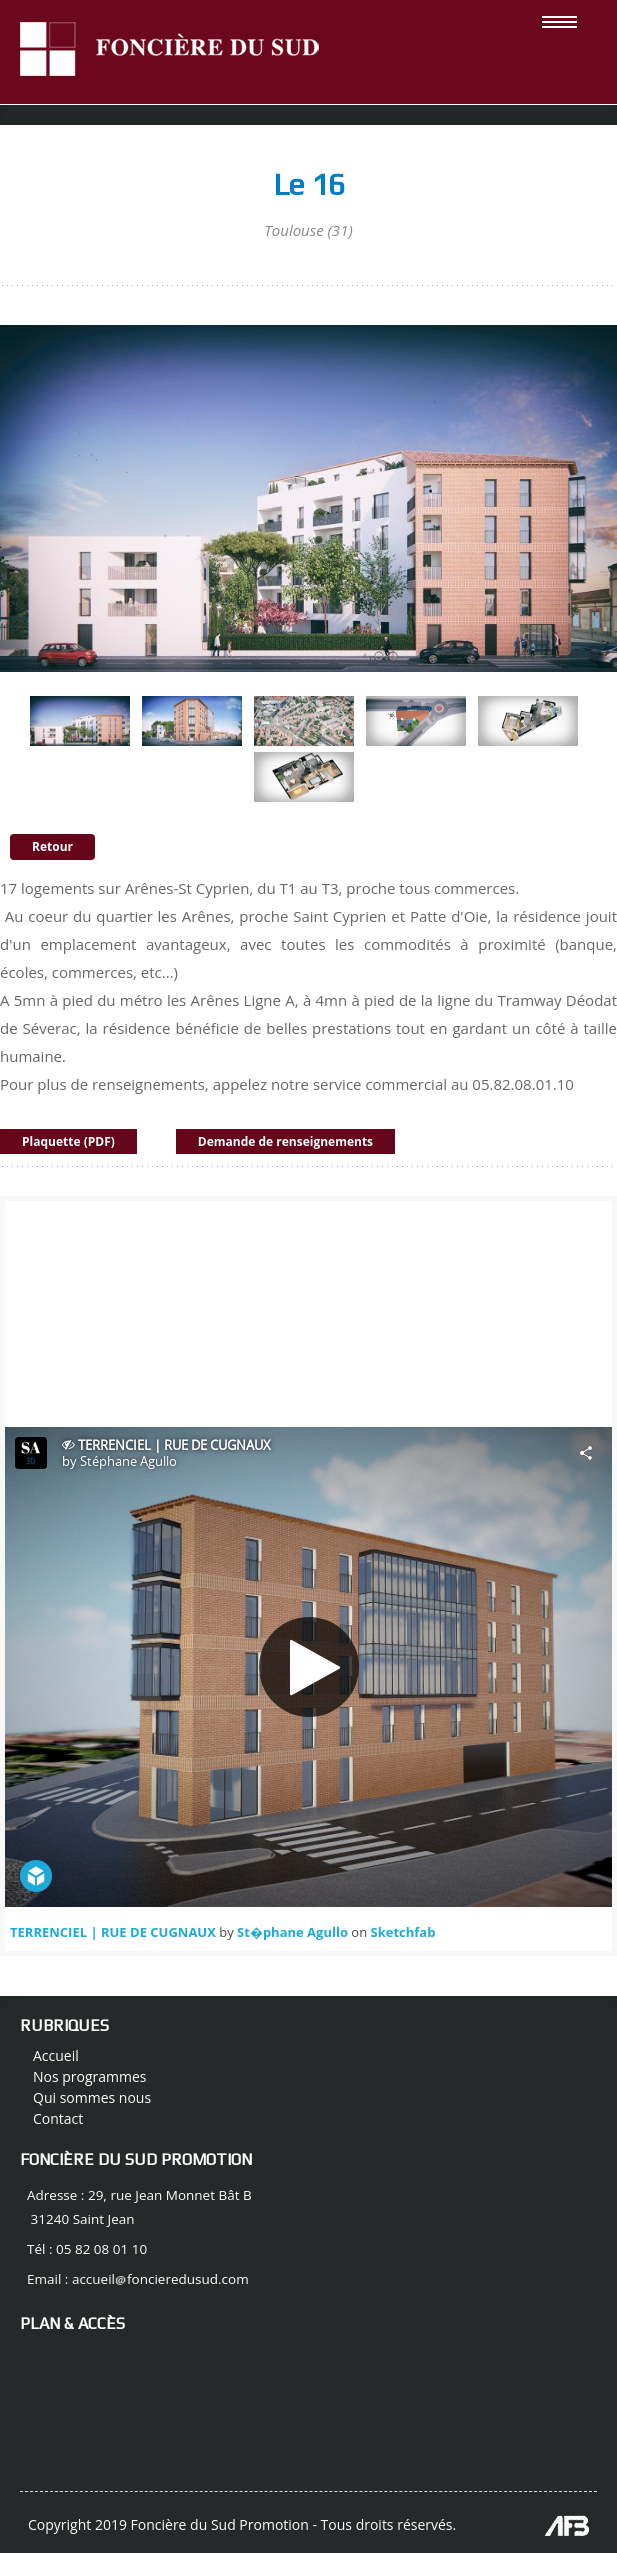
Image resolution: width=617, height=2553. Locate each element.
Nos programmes (90, 2076)
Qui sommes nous (92, 2097)
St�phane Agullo (292, 1932)
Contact (58, 2118)
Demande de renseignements (285, 1141)
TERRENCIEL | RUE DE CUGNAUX (113, 1932)
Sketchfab (403, 1932)
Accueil (56, 2055)
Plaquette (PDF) (68, 1141)
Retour (52, 846)
